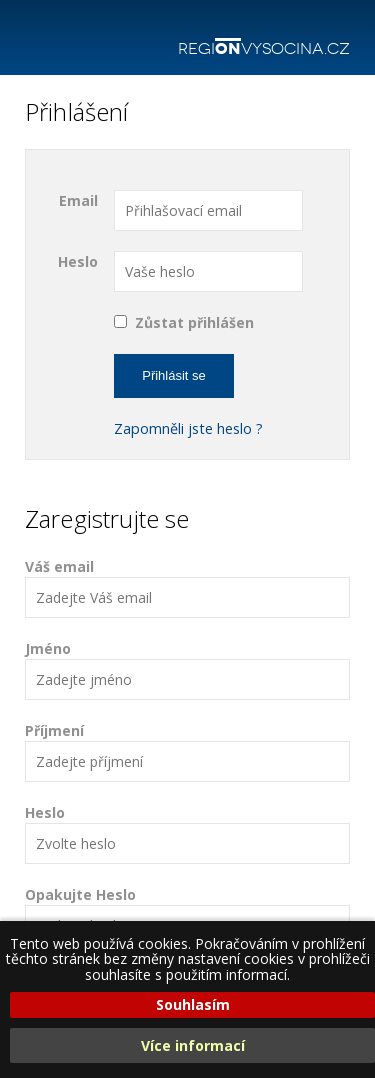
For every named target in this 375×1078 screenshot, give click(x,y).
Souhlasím (193, 1004)
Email (78, 200)
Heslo (78, 261)
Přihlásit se (174, 375)
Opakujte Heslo (187, 915)
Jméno (187, 669)
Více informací (193, 1045)
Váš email (187, 587)
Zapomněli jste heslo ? (188, 428)
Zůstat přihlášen (194, 322)
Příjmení (187, 751)
